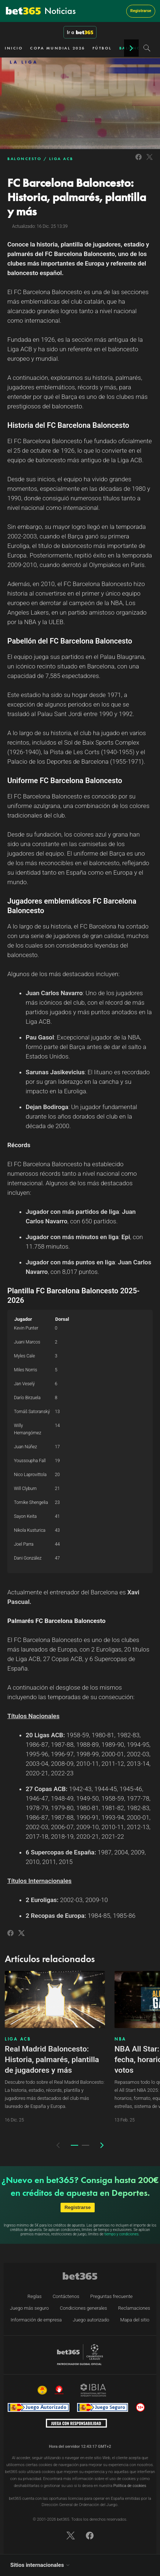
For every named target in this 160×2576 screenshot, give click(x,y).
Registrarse (140, 10)
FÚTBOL (102, 48)
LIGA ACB (61, 158)
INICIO (14, 48)
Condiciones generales (83, 2308)
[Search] (147, 48)
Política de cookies (129, 2485)
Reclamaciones (134, 2308)
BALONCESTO (24, 158)
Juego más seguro (29, 2308)
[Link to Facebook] (138, 161)
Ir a (80, 32)
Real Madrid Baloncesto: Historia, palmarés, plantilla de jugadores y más (52, 2060)
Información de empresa (36, 2320)
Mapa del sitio (134, 2320)
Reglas (35, 2296)
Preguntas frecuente (111, 2296)
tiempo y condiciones (121, 2234)
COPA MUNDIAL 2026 (57, 48)
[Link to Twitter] (149, 161)
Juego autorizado (91, 2320)
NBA (120, 2039)
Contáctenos (65, 2296)
